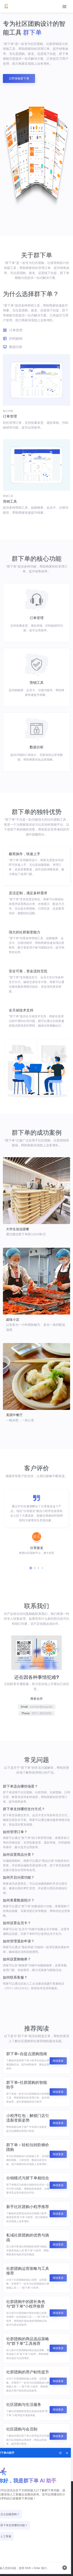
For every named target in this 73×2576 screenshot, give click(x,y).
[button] (31, 1568)
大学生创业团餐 (17, 1229)
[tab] (36, 865)
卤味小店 (12, 1320)
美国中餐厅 (14, 1415)
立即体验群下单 (19, 78)
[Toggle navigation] (64, 6)
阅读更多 (58, 2061)
